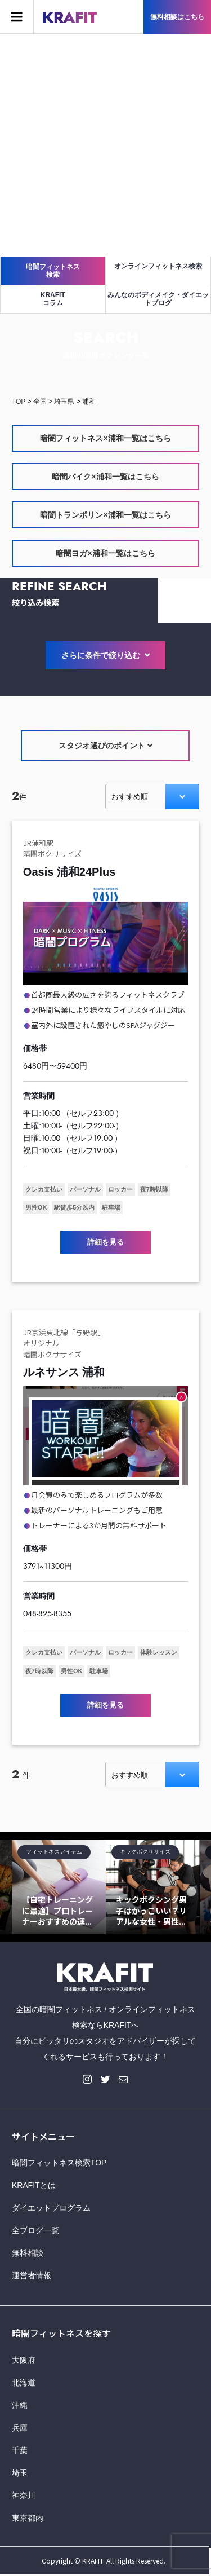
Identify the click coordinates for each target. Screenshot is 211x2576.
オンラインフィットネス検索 (158, 266)
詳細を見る (105, 1242)
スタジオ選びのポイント (105, 745)
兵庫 (20, 2427)
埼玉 (20, 2472)
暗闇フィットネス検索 (53, 271)
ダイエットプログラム (51, 2207)
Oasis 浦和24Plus (69, 872)
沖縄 (20, 2405)
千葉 (20, 2450)
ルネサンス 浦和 (64, 1372)
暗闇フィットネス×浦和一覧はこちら (105, 438)
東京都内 (27, 2517)
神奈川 (23, 2495)
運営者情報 (31, 2275)
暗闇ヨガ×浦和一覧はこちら (105, 553)
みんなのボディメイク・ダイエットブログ (158, 299)
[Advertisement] (105, 145)
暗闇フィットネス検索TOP (59, 2162)
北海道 (23, 2382)
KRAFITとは (34, 2185)
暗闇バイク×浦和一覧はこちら (105, 476)
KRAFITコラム (53, 299)
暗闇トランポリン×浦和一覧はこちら (105, 514)
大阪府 (23, 2360)
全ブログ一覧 (35, 2230)
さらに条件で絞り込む (105, 655)
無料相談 (27, 2252)
